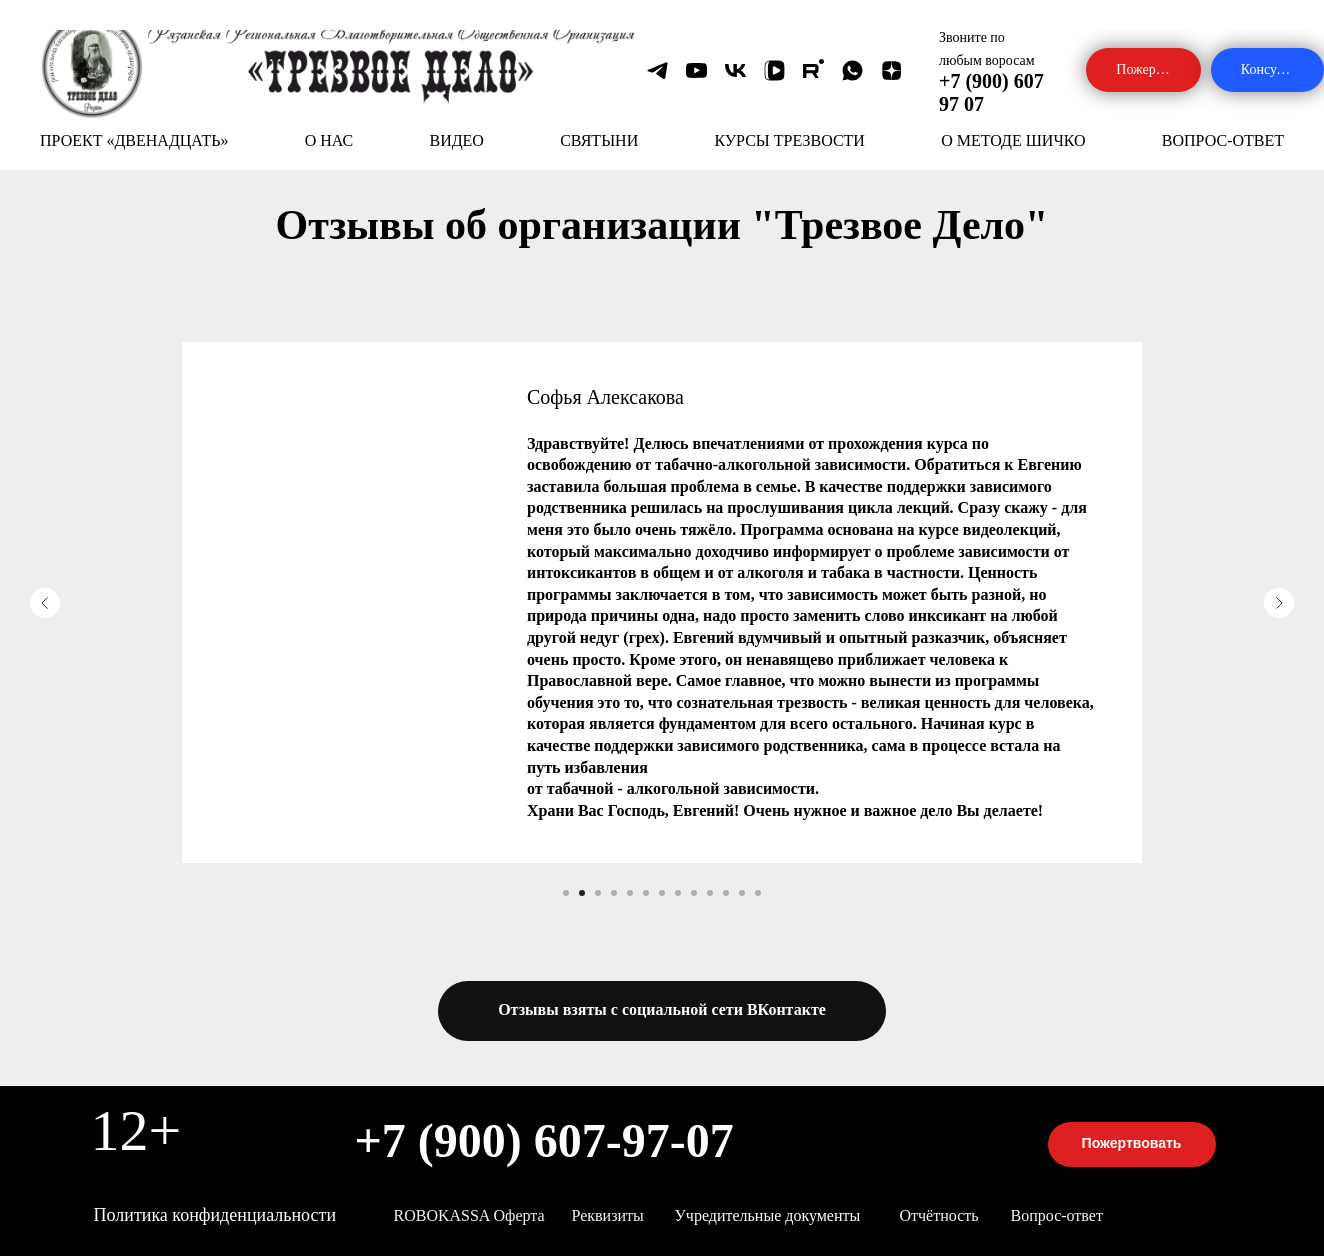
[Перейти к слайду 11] (726, 893)
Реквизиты (608, 1215)
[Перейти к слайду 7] (662, 893)
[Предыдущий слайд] (45, 603)
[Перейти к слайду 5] (630, 893)
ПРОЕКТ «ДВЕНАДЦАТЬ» (134, 140)
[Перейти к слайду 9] (694, 893)
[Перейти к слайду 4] (614, 893)
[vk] (735, 70)
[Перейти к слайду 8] (678, 893)
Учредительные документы (768, 1215)
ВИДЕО (456, 140)
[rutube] (813, 70)
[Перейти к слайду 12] (742, 893)
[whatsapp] (852, 70)
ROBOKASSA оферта (469, 1215)
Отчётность (939, 1215)
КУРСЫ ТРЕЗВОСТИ (789, 140)
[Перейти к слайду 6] (646, 893)
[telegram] (657, 70)
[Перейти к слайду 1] (566, 893)
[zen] (891, 70)
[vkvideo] (774, 70)
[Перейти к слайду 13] (758, 893)
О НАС (329, 140)
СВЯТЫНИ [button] (599, 140)
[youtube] (696, 70)
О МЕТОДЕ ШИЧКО (1013, 140)
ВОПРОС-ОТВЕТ (1223, 140)
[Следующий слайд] (1279, 603)
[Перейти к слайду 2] (582, 893)
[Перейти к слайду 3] (598, 893)
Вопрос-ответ (1057, 1215)
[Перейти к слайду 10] (710, 893)
